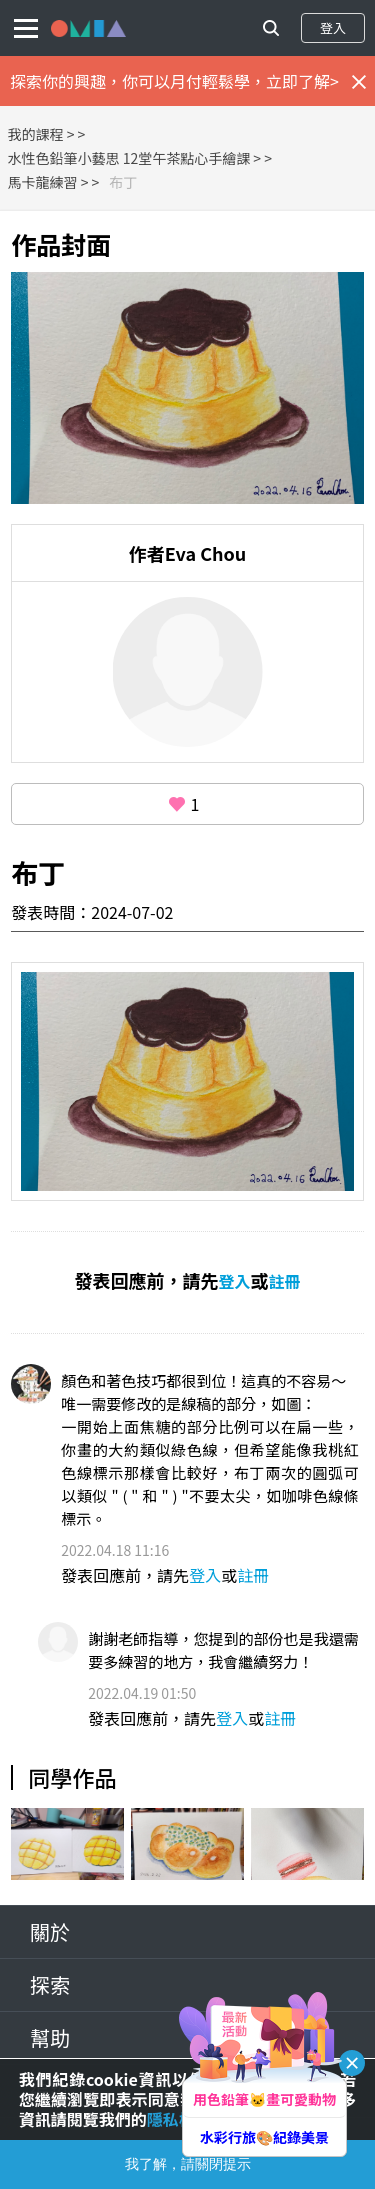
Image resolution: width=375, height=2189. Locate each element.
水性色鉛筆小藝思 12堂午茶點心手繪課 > (135, 158)
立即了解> (302, 81)
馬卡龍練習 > (48, 182)
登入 (333, 27)
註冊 (285, 1281)
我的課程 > (41, 134)
